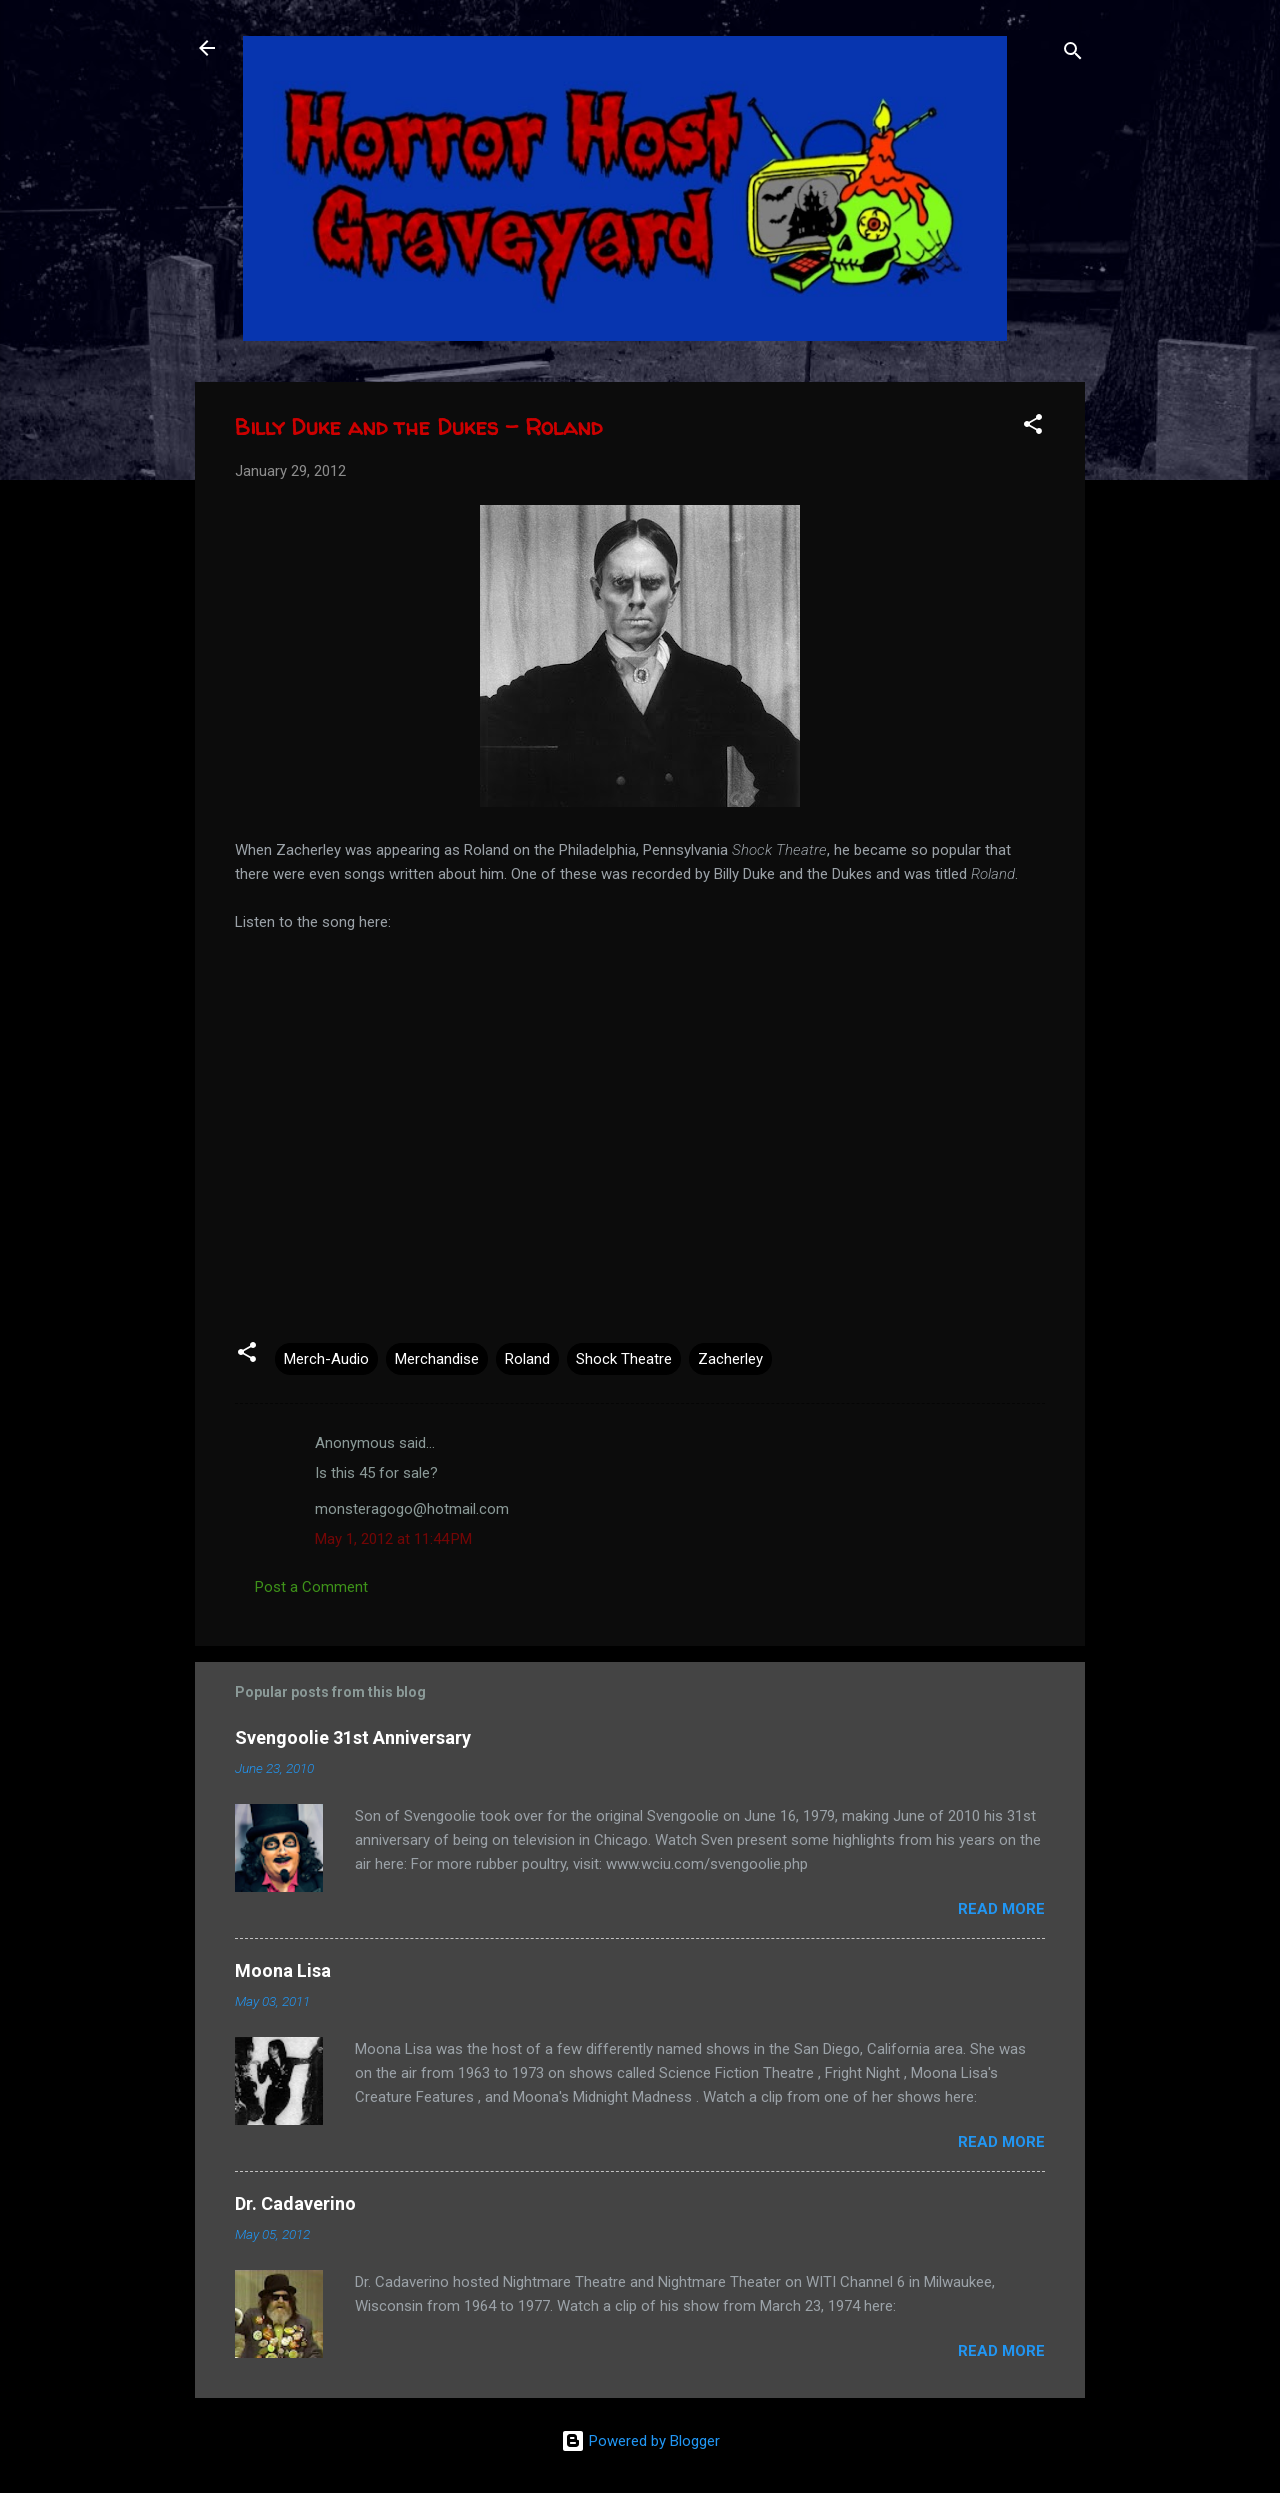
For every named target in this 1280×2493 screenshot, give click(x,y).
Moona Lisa (283, 1970)
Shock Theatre (624, 1359)
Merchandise (437, 1359)
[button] (1033, 427)
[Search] (1073, 54)
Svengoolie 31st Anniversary (353, 1737)
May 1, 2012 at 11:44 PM (393, 1539)
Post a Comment (311, 1587)
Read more (1001, 1909)
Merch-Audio (326, 1359)
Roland (527, 1359)
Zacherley (730, 1359)
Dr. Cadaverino (295, 2203)
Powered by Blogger (640, 2441)
